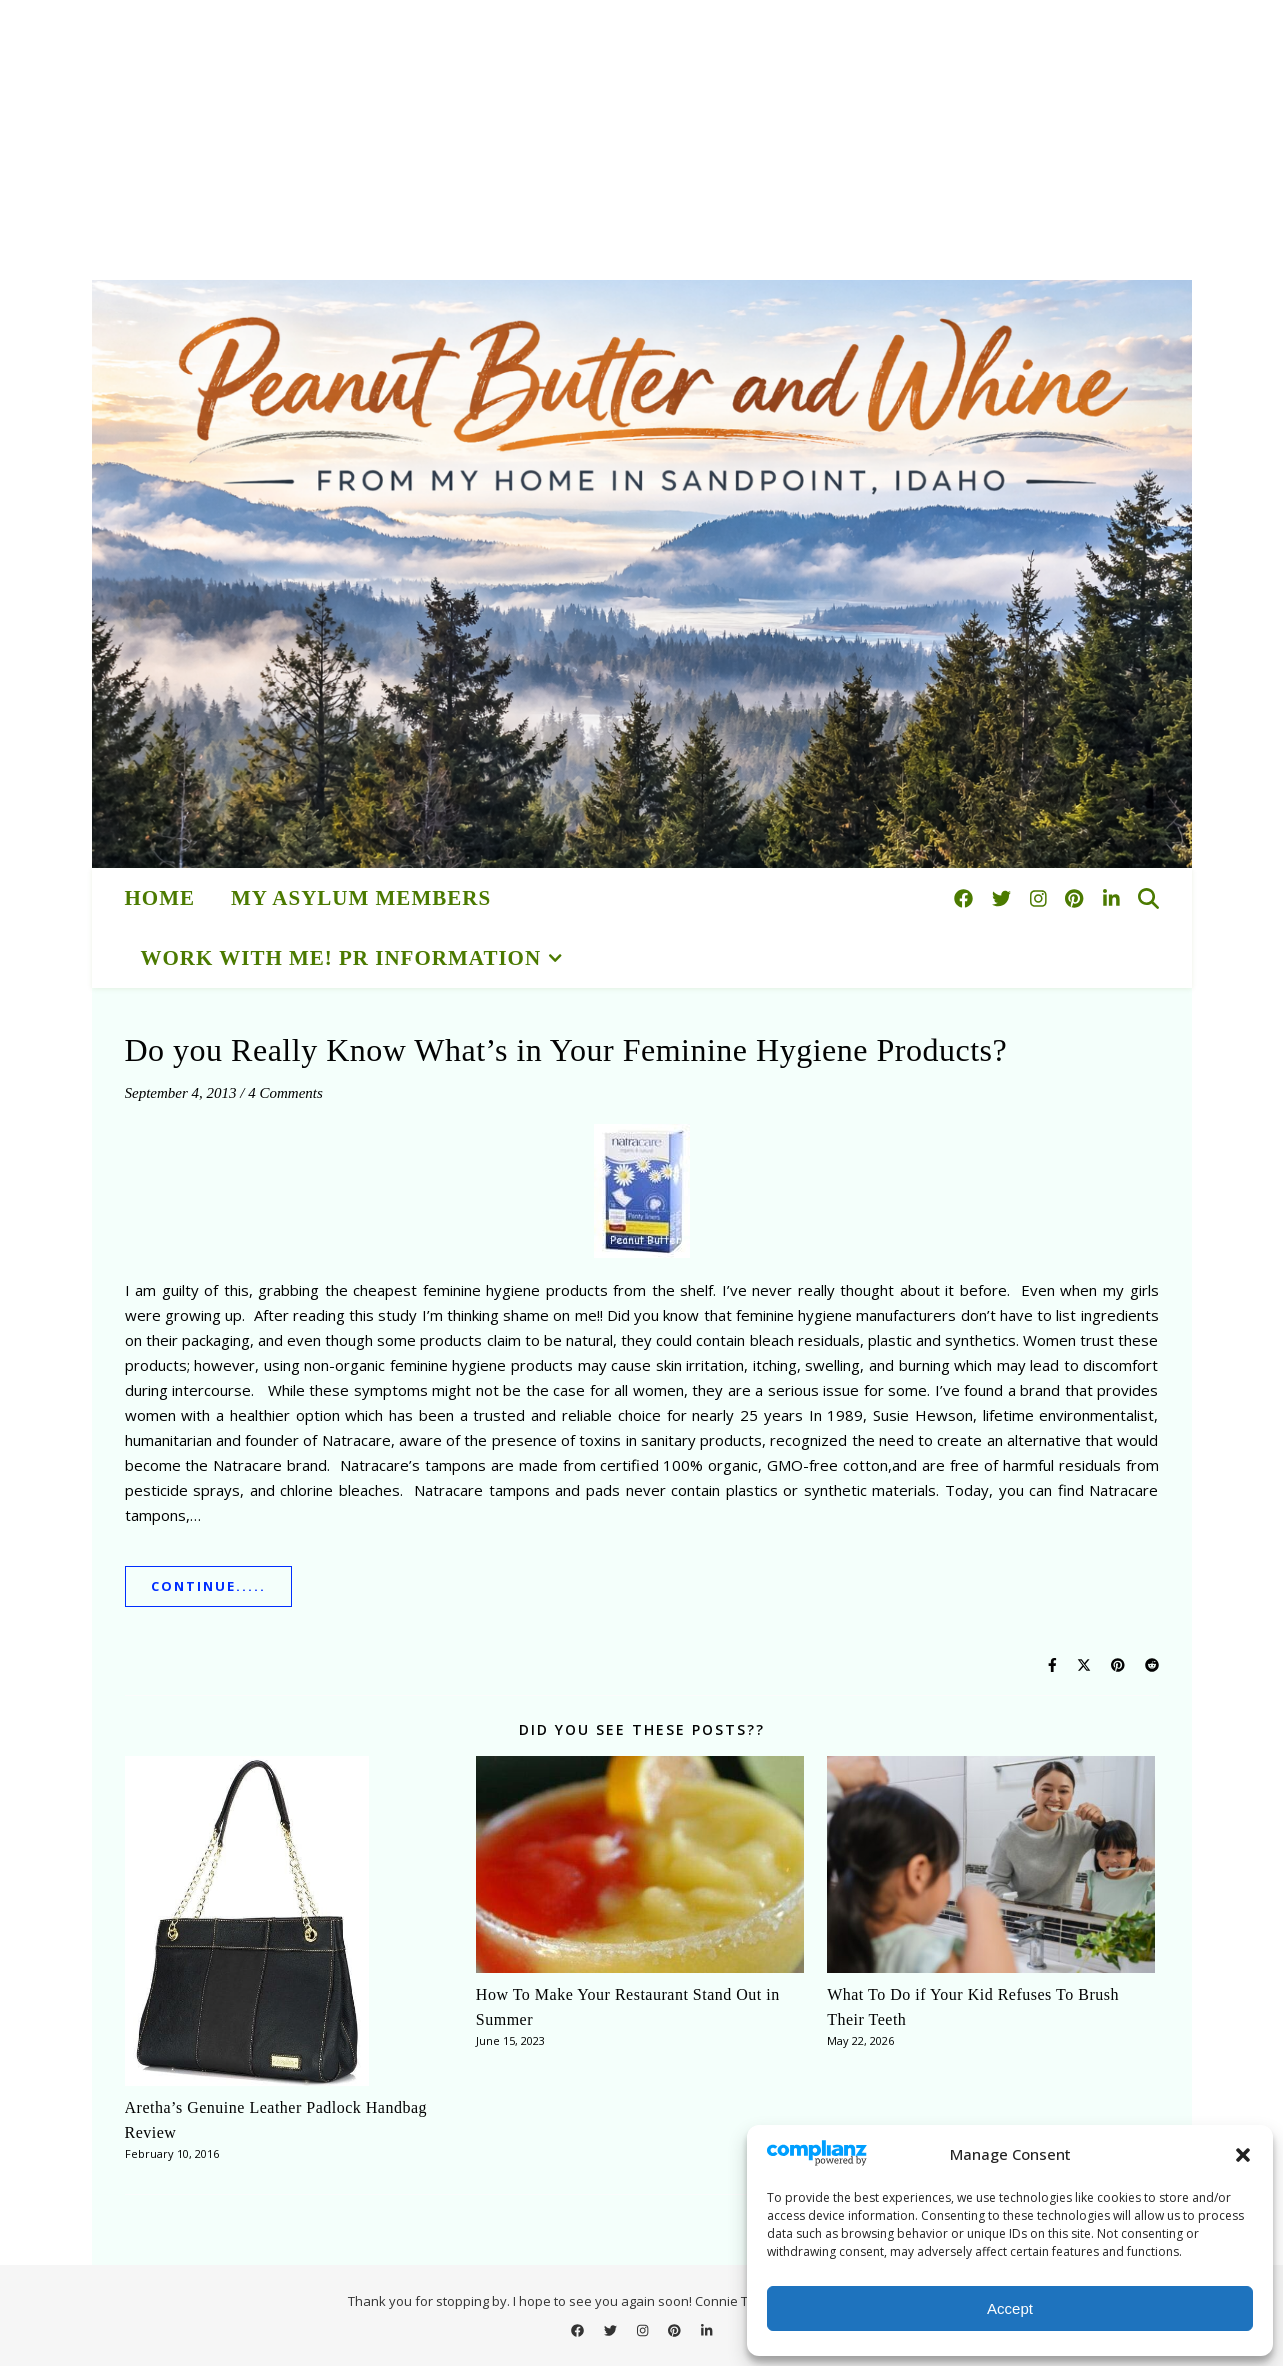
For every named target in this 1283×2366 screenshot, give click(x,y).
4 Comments (285, 1093)
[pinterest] (1076, 898)
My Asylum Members (361, 898)
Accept (1010, 2308)
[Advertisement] (600, 140)
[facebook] (966, 898)
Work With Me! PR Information (341, 958)
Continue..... (208, 1586)
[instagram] (1041, 898)
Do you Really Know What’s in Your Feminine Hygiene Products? (566, 1050)
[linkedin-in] (1111, 898)
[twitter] (1004, 898)
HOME (160, 898)
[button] (1243, 2155)
